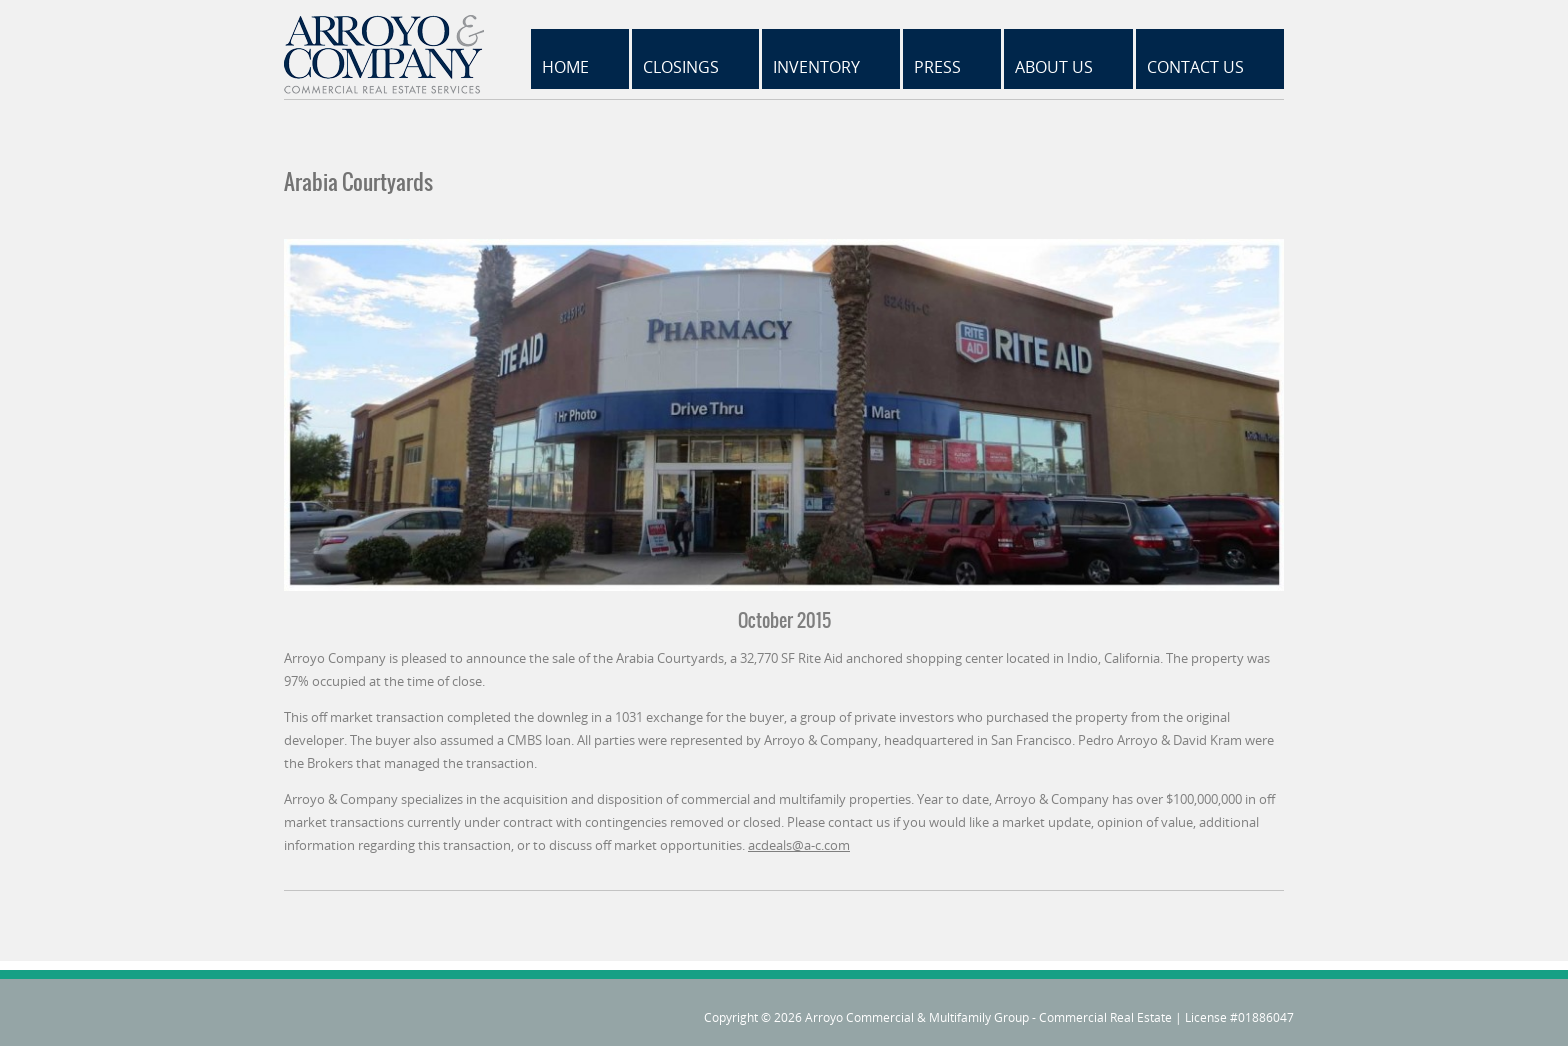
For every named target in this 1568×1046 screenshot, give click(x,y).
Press (937, 67)
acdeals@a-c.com (799, 845)
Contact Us (1195, 67)
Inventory (816, 67)
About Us (1054, 67)
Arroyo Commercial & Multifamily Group (917, 1017)
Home (565, 67)
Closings (681, 67)
